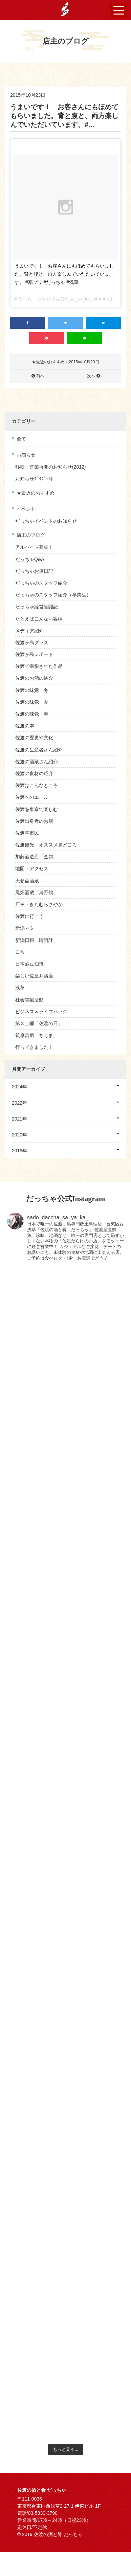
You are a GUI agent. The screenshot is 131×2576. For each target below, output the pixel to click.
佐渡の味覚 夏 (31, 702)
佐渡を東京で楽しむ (36, 809)
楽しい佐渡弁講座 (34, 975)
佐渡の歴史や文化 (34, 737)
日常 (20, 952)
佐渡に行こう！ (31, 916)
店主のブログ (31, 535)
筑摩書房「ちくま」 (36, 1035)
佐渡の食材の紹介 (34, 773)
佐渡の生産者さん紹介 (39, 749)
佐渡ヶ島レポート (34, 654)
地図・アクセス (31, 868)
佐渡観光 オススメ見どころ (46, 845)
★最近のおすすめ (35, 493)
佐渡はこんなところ (36, 785)
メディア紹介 (29, 630)
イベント (26, 509)
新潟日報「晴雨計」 (36, 940)
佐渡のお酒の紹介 (34, 678)
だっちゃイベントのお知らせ (46, 521)
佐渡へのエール (31, 797)
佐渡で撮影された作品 (39, 666)
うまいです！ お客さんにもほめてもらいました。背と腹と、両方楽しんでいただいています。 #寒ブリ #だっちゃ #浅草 (64, 274)
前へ (40, 376)
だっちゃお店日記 (34, 571)
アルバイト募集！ (34, 547)
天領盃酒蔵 (27, 880)
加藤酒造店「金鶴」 (36, 856)
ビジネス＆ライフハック (41, 1011)
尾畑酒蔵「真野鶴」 (36, 892)
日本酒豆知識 (29, 964)
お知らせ (26, 454)
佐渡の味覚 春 (31, 714)
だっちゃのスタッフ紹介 (41, 583)
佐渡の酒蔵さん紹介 (36, 761)
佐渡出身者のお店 (34, 821)
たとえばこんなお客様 (39, 619)
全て (21, 439)
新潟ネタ (24, 928)
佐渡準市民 (27, 833)
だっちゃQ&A (29, 559)
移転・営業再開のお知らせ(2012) (50, 467)
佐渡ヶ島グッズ (31, 642)
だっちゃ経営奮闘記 (36, 606)
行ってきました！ (34, 1047)
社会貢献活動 (29, 999)
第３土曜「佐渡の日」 (39, 1023)
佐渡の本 (24, 725)
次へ (91, 376)
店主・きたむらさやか (39, 904)
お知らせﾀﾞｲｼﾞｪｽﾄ (34, 478)
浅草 (20, 987)
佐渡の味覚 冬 (31, 690)
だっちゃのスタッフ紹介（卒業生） (53, 594)
